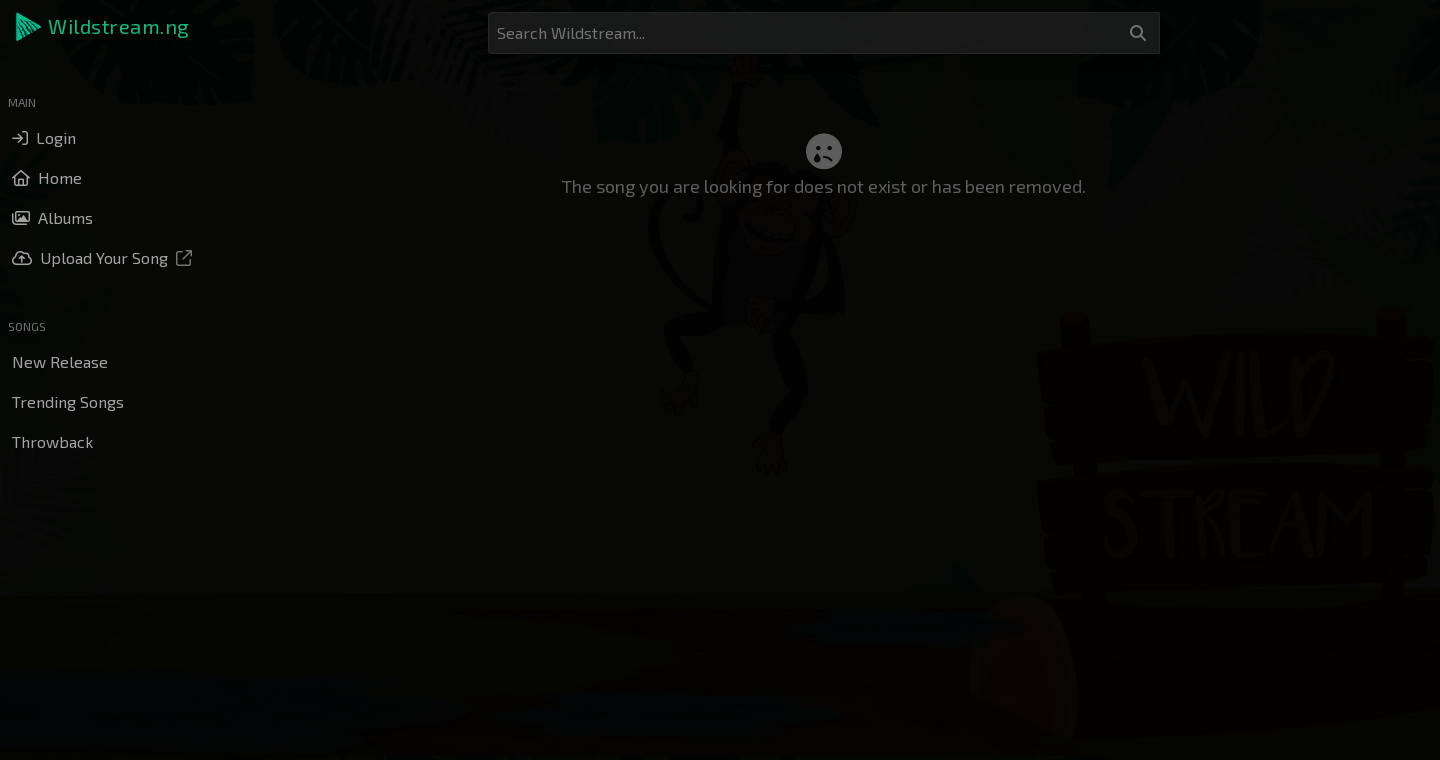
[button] (104, 27)
